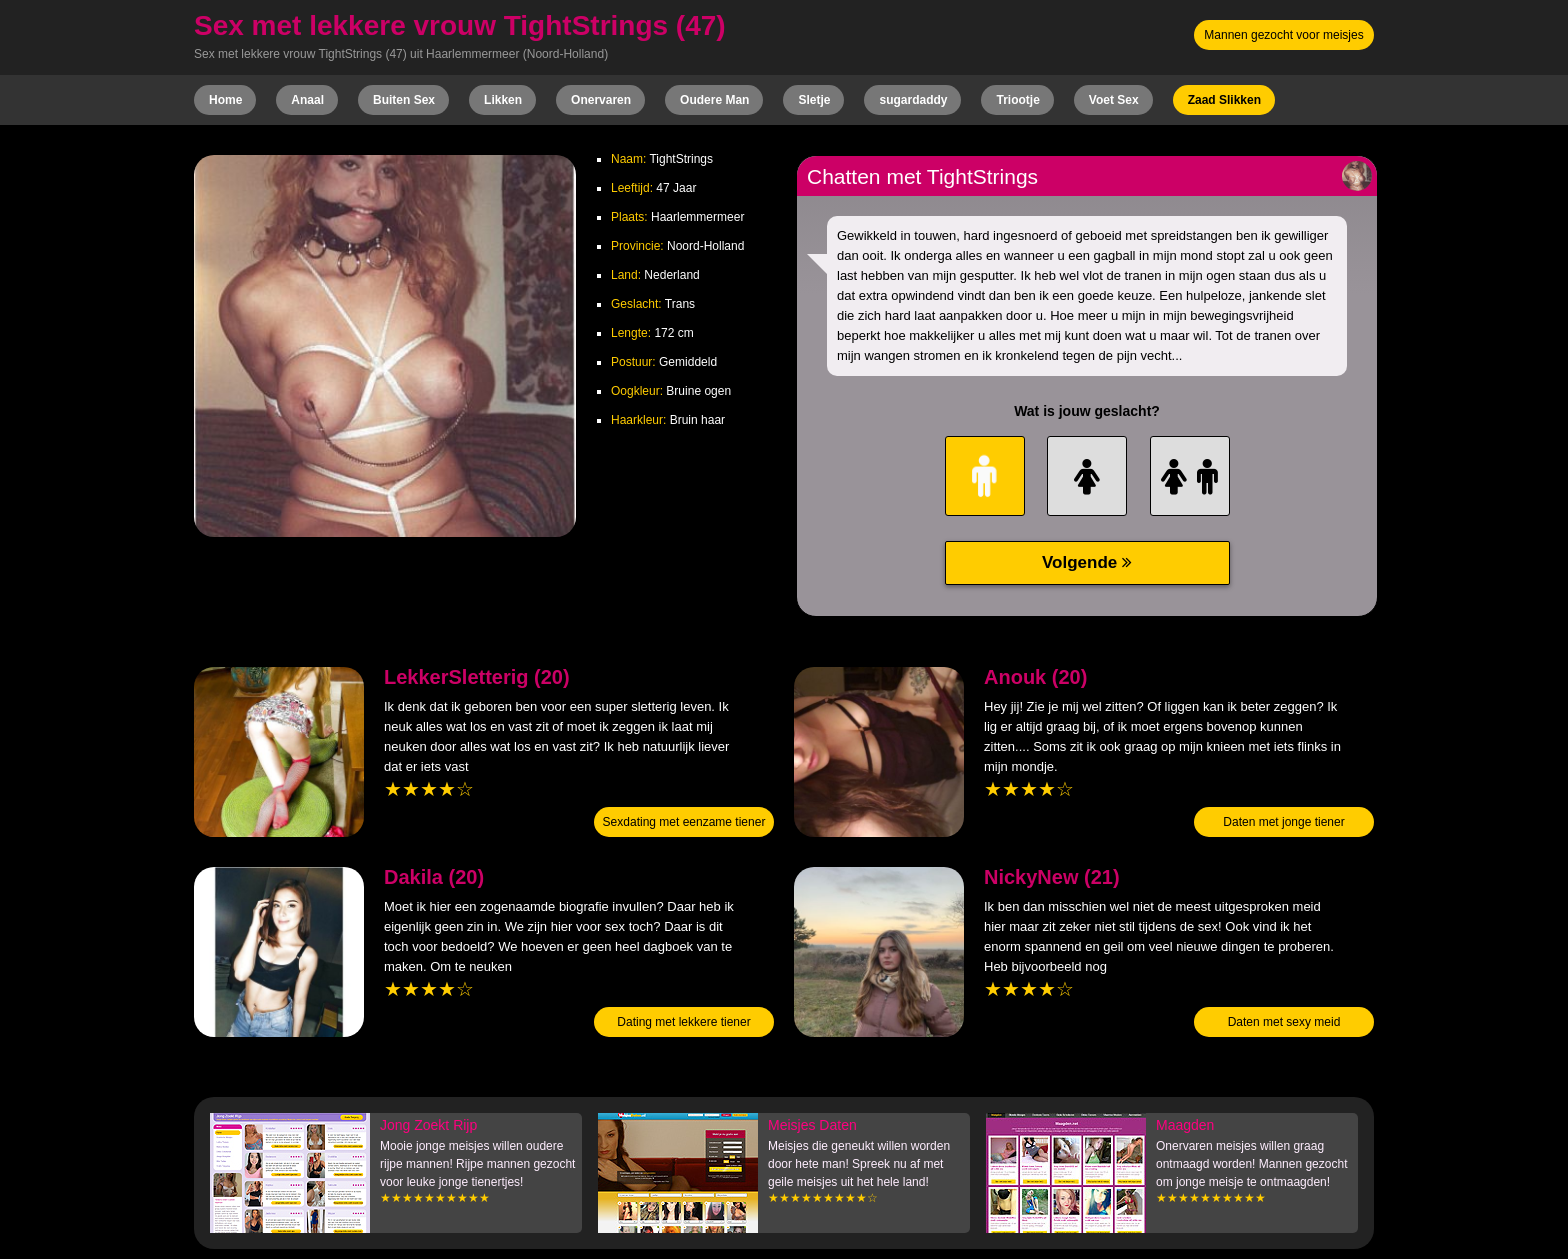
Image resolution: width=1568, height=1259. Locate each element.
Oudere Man (714, 100)
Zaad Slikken (1224, 100)
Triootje (1017, 100)
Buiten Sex (404, 100)
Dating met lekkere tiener (683, 1022)
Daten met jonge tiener (1283, 822)
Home (225, 100)
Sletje (814, 100)
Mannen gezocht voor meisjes (1283, 35)
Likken (503, 100)
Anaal (307, 100)
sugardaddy (913, 100)
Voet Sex (1114, 100)
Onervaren (601, 100)
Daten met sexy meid (1284, 1022)
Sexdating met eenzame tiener (684, 822)
